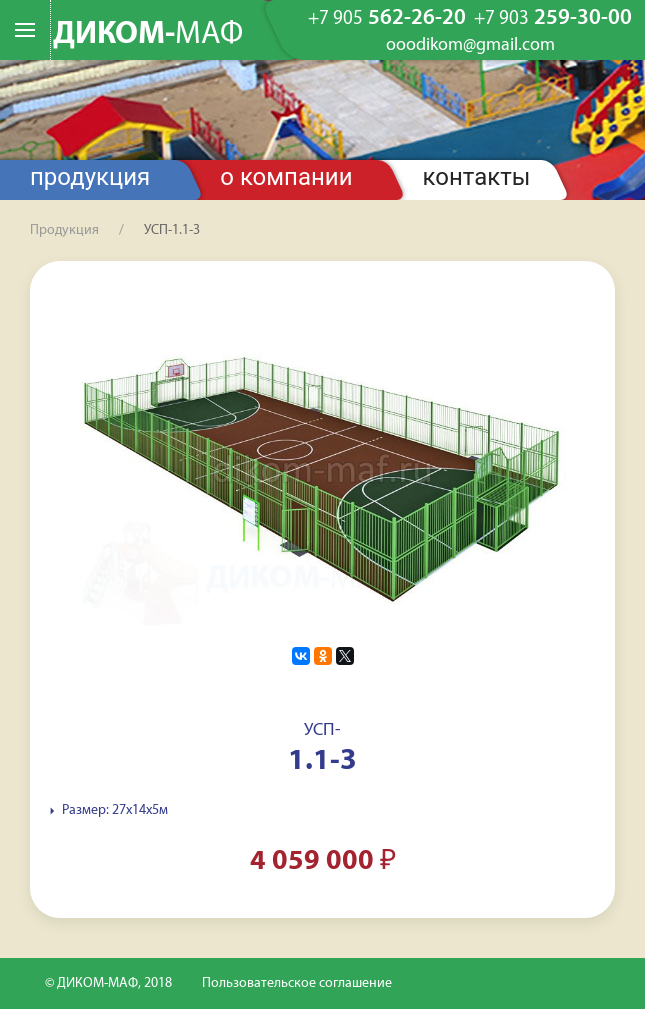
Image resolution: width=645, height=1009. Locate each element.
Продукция (90, 177)
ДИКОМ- (148, 35)
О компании (286, 177)
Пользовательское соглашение (297, 983)
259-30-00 (553, 19)
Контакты (477, 177)
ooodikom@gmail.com (470, 46)
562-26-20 (387, 19)
